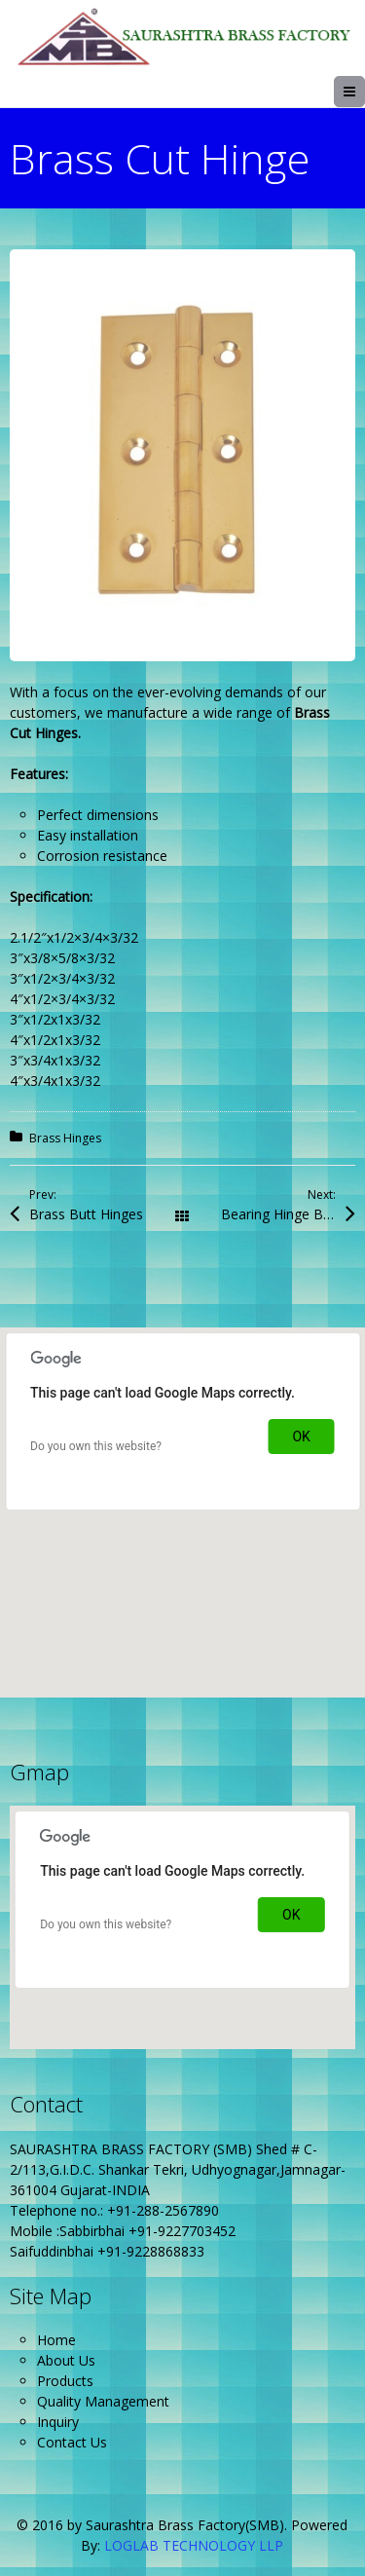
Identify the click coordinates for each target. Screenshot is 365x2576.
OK (301, 1436)
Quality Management (103, 2401)
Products (65, 2380)
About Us (66, 2360)
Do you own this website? (96, 1446)
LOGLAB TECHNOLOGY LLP (193, 2545)
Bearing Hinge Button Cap (287, 1214)
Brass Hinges (65, 1138)
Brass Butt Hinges (86, 1214)
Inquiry (58, 2421)
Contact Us (72, 2442)
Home (56, 2340)
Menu (364, 91)
